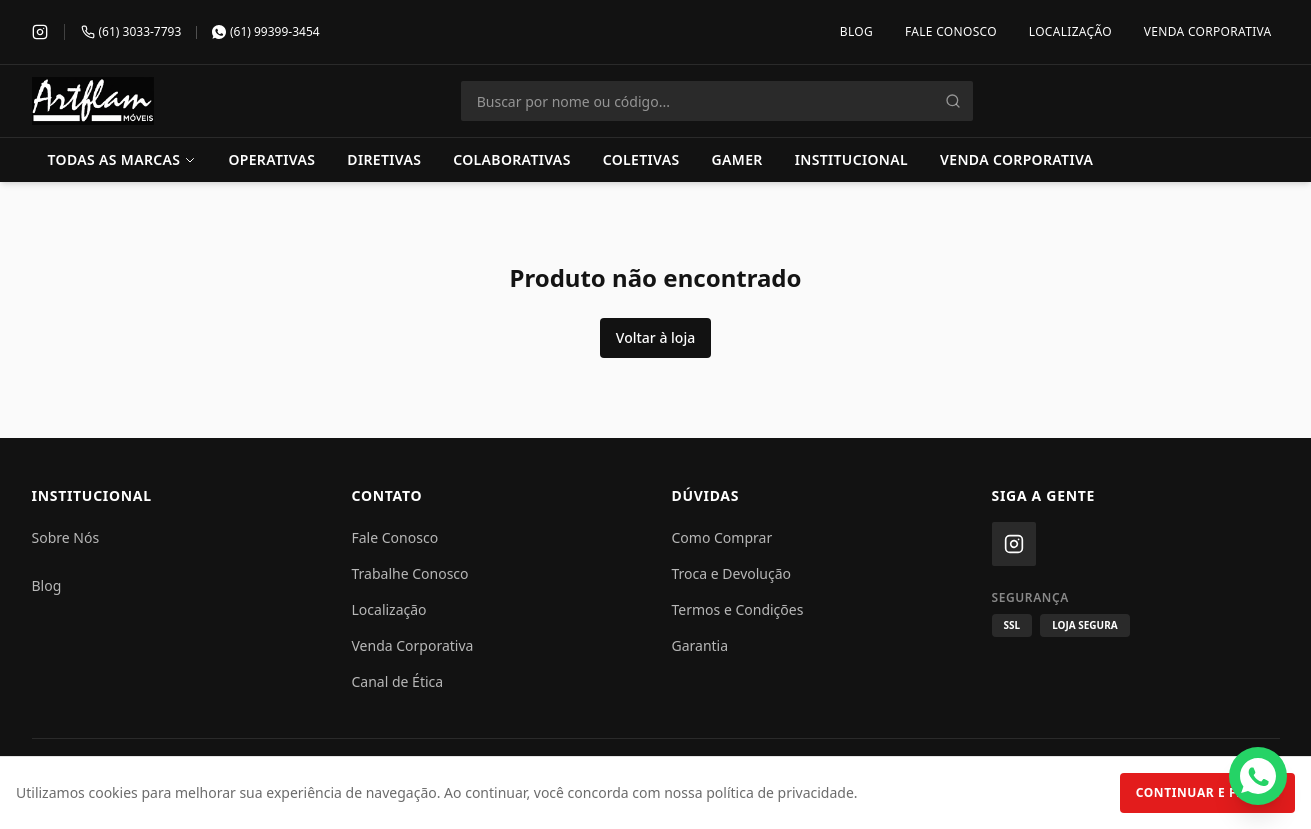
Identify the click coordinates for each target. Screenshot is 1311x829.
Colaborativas (511, 159)
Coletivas (641, 159)
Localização (1070, 31)
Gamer (737, 159)
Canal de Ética (398, 681)
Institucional (851, 159)
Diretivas (384, 159)
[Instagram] (40, 32)
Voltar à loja (655, 337)
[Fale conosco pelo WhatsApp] (1258, 776)
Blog (856, 31)
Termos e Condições (738, 609)
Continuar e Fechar (1207, 792)
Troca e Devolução (732, 573)
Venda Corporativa (1208, 31)
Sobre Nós (66, 537)
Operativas (271, 159)
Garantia (700, 645)
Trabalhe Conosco (410, 573)
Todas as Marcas (122, 159)
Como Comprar (722, 537)
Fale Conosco (951, 31)
